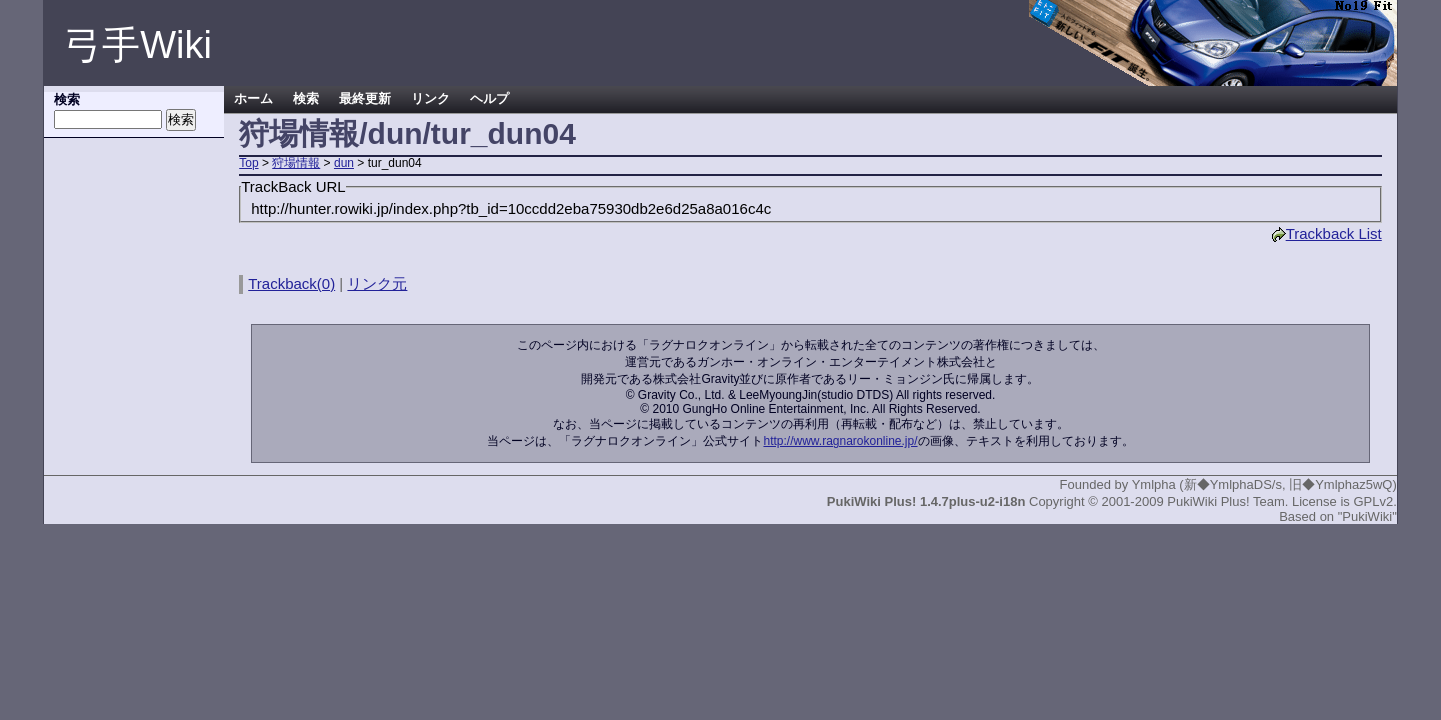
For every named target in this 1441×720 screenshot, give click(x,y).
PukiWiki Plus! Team (1226, 501)
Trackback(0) (291, 283)
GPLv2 (1373, 501)
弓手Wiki (138, 45)
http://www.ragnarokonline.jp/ (840, 441)
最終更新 (365, 99)
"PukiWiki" (1367, 516)
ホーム (253, 99)
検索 (306, 99)
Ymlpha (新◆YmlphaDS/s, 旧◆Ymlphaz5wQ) (1264, 484)
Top (248, 163)
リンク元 (377, 283)
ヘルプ (489, 99)
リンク (430, 99)
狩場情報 (296, 163)
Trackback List (1326, 233)
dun (344, 163)
